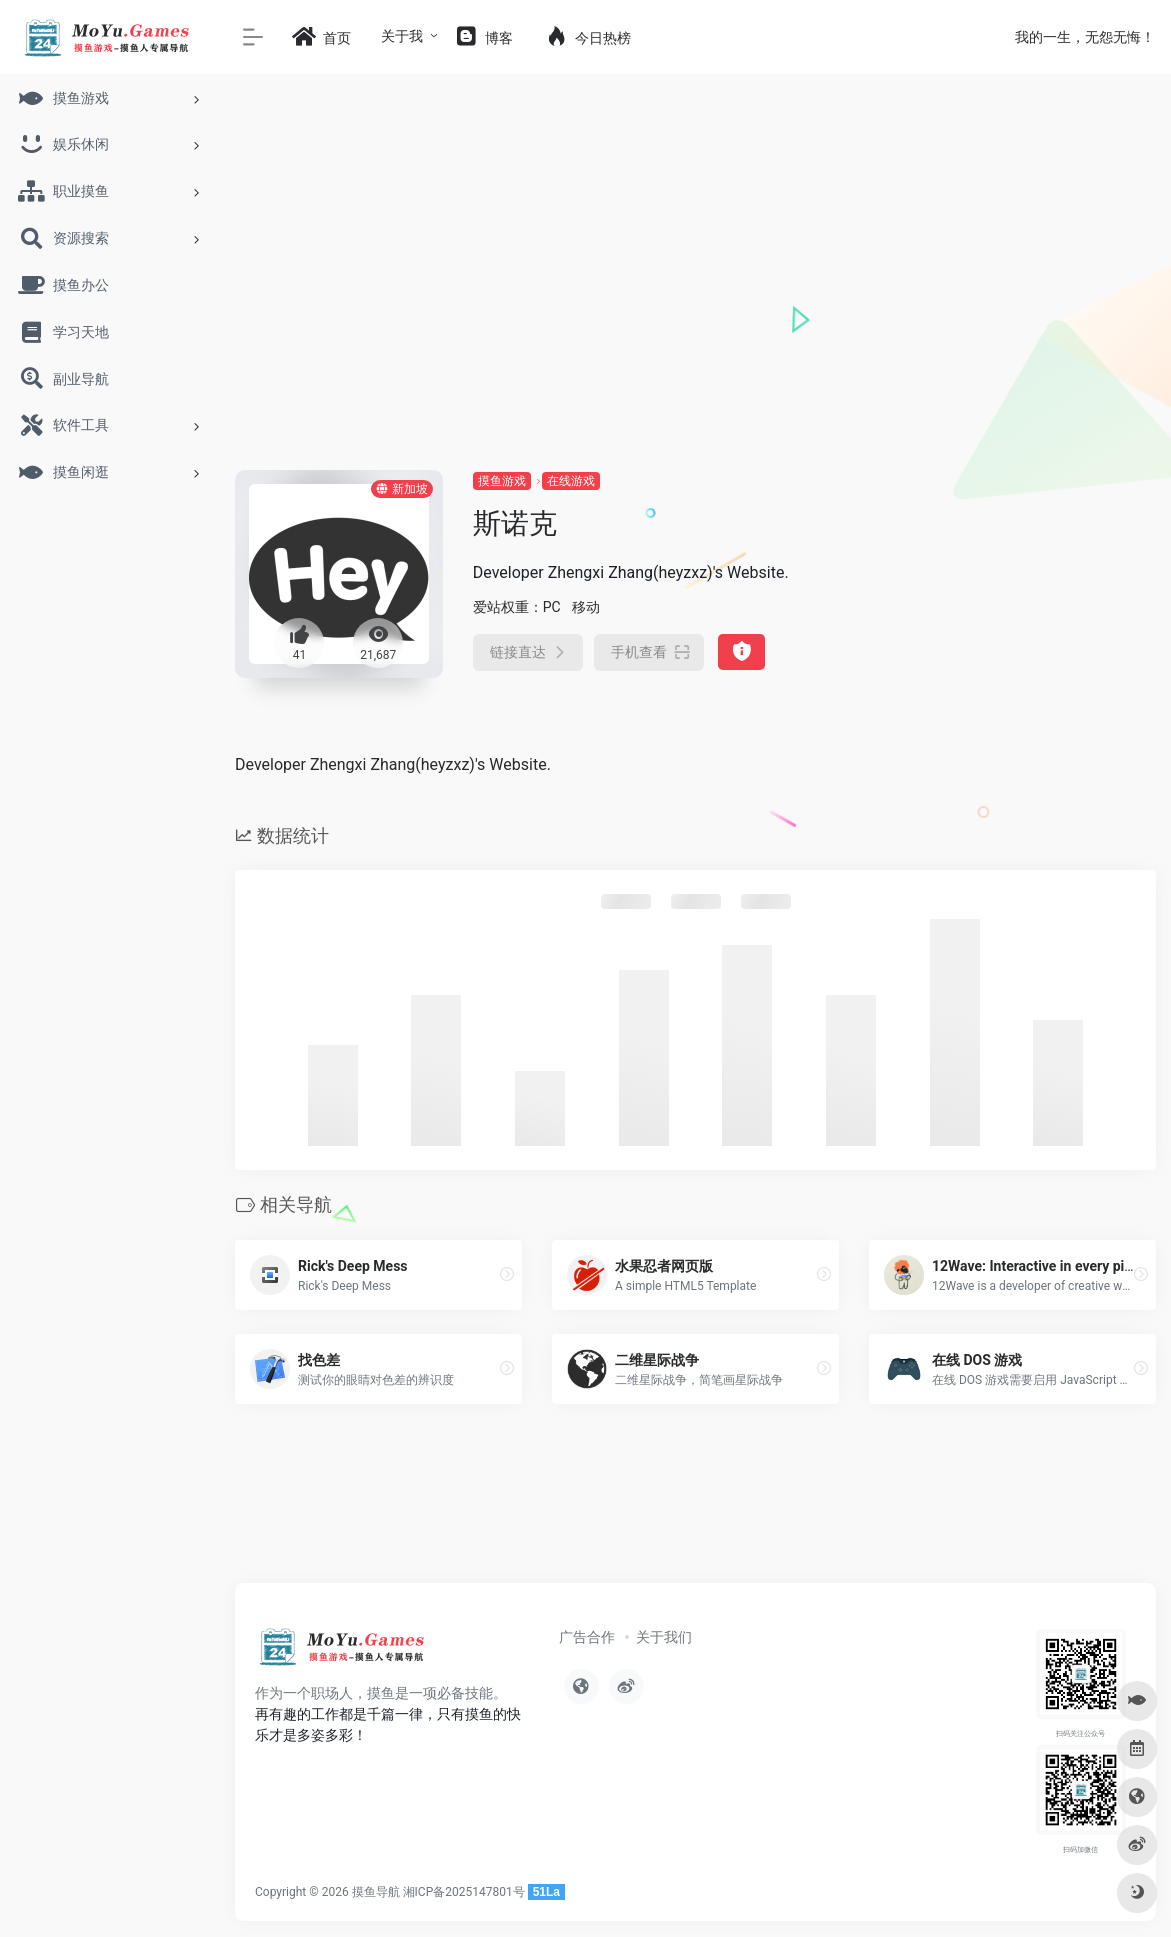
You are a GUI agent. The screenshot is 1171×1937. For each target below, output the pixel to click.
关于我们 (664, 1637)
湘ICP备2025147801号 (464, 1892)
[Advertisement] (695, 320)
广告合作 (587, 1637)
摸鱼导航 (376, 1892)
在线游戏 (571, 481)
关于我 (402, 36)
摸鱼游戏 (502, 481)
